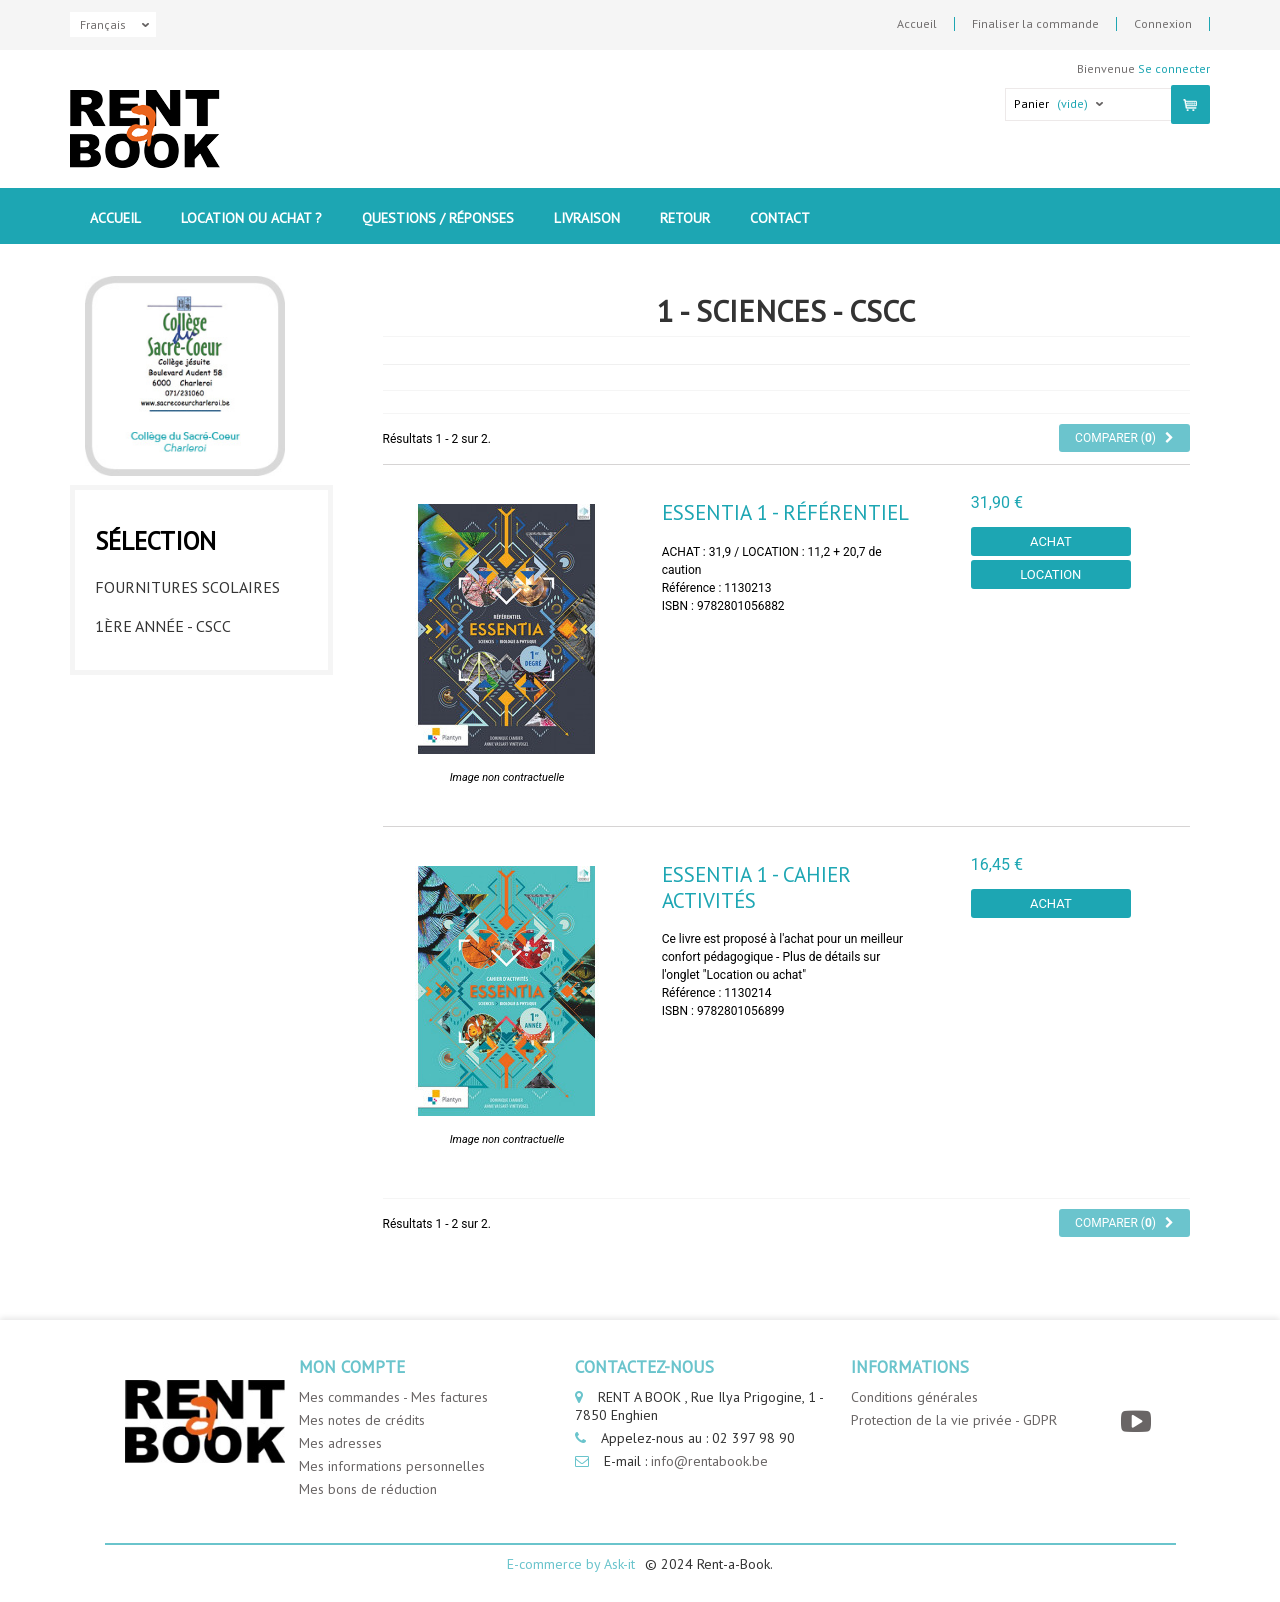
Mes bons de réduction (368, 1489)
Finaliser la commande (1035, 24)
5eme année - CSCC (164, 777)
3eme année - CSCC (164, 699)
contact (780, 218)
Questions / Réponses (438, 218)
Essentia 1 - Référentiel (785, 512)
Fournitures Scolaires (187, 582)
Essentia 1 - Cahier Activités (756, 887)
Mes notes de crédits (362, 1420)
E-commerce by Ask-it (571, 1564)
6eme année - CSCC (164, 816)
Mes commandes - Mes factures (393, 1397)
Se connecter (1174, 68)
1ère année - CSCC (163, 621)
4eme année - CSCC (164, 738)
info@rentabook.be (709, 1461)
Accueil (917, 24)
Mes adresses (340, 1443)
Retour (685, 218)
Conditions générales (914, 1397)
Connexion (1163, 24)
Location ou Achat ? (251, 218)
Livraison (587, 218)
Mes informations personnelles (392, 1466)
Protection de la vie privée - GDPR (954, 1420)
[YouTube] (1138, 1421)
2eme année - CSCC (164, 660)
